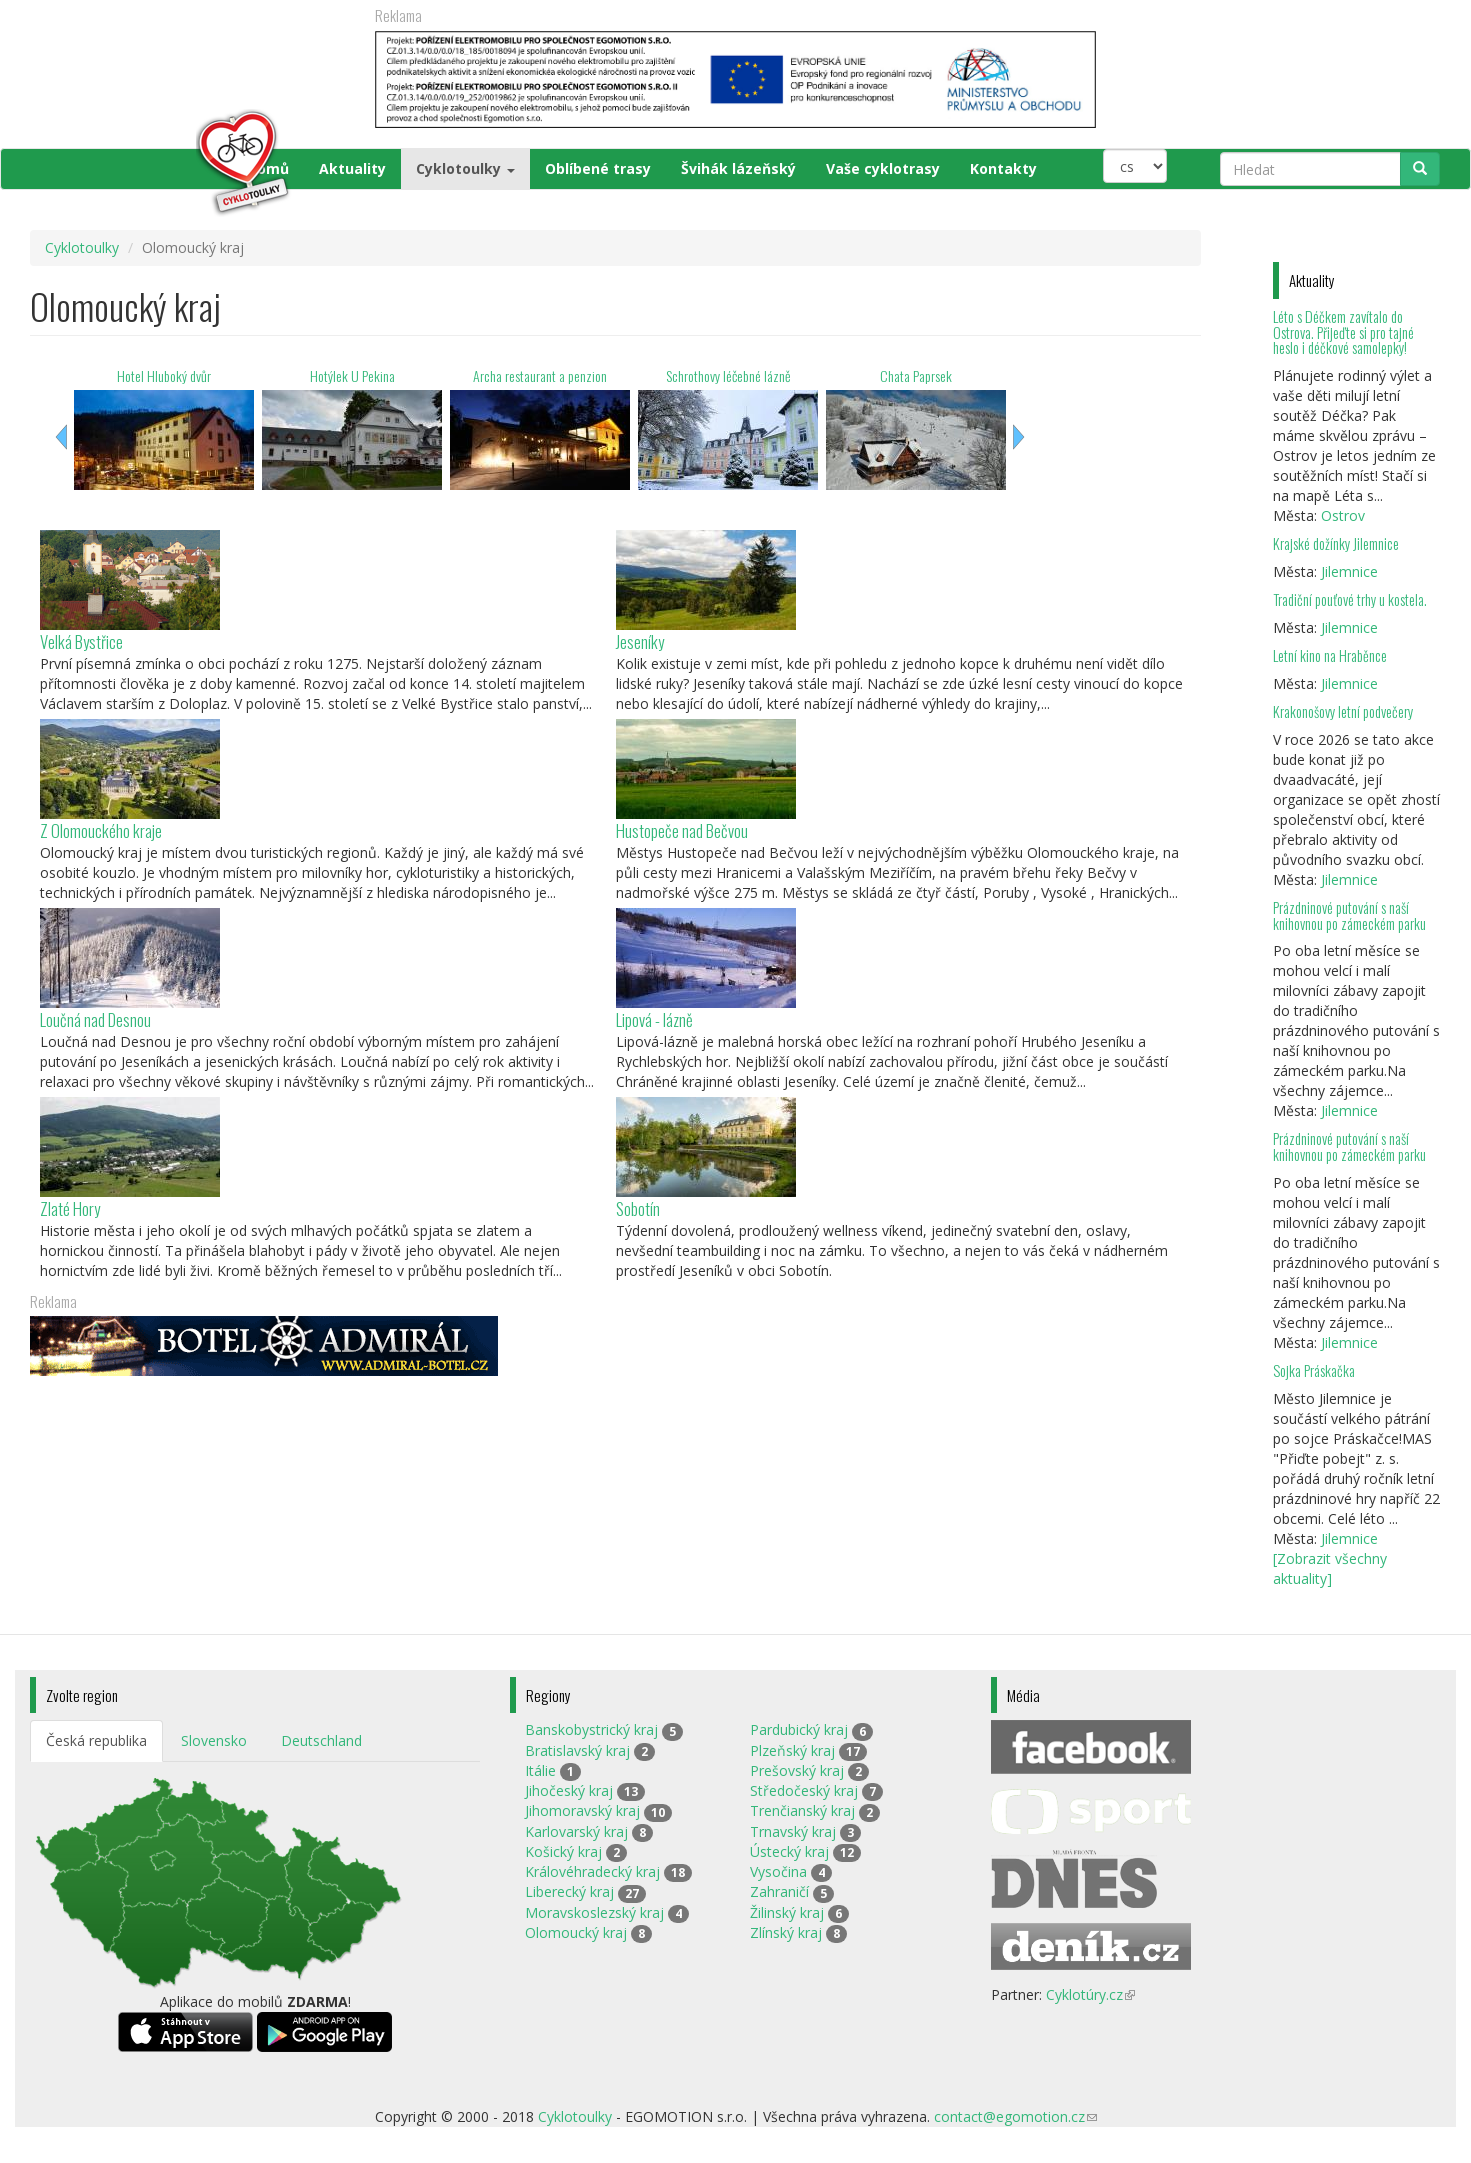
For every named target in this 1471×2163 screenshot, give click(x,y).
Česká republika (96, 1740)
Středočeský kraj (804, 1790)
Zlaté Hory (70, 1208)
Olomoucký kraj (576, 1932)
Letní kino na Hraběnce (1330, 655)
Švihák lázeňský (738, 168)
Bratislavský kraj (577, 1750)
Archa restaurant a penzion (540, 375)
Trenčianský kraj (802, 1810)
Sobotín (638, 1208)
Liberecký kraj (569, 1891)
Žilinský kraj (787, 1912)
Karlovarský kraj (576, 1831)
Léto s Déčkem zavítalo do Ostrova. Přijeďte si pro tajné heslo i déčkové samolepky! (1343, 332)
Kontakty (1003, 168)
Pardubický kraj (799, 1729)
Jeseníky (640, 641)
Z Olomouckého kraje (101, 830)
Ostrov (1343, 515)
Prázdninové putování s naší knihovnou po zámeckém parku (1349, 915)
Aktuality (352, 168)
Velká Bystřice (81, 641)
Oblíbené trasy (598, 168)
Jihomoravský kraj (582, 1810)
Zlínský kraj (786, 1932)
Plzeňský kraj (792, 1750)
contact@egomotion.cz (1015, 2116)
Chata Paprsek (916, 375)
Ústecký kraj (789, 1851)
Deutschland (321, 1740)
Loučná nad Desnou (95, 1019)
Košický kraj (563, 1851)
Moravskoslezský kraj (594, 1912)
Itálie (540, 1770)
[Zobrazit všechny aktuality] (1330, 1568)
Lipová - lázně (654, 1019)
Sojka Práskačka (1314, 1370)
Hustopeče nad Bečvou (682, 830)
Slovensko (214, 1740)
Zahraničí (779, 1891)
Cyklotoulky (465, 168)
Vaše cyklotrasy (883, 168)
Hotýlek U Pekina (352, 375)
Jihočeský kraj (569, 1790)
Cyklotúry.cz (1090, 1994)
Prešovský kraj (797, 1770)
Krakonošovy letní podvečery (1343, 711)
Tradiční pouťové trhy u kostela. (1350, 599)
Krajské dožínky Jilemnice (1336, 543)
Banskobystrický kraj (591, 1729)
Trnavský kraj (793, 1831)
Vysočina (778, 1871)
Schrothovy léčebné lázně (728, 375)
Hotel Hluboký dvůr (164, 375)
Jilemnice (1349, 571)
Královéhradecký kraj (592, 1871)
